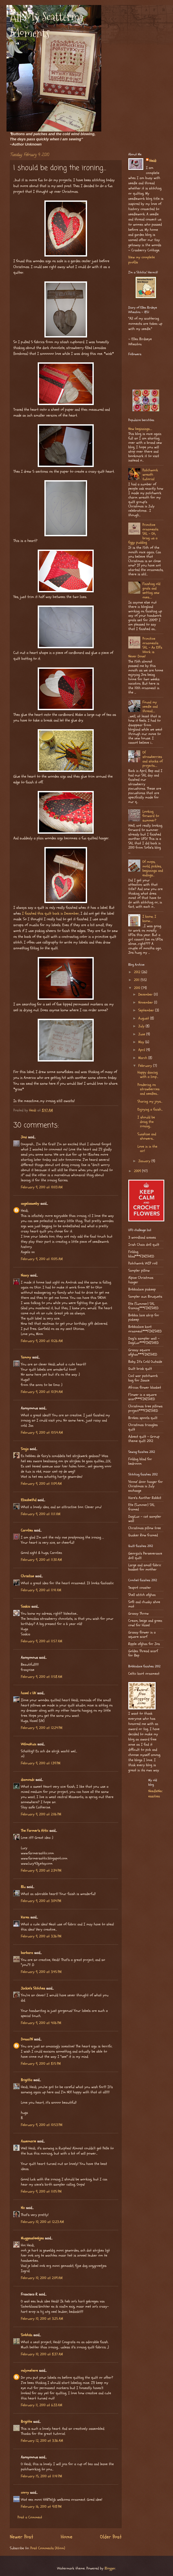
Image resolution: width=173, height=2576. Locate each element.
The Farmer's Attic (34, 1830)
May (141, 1041)
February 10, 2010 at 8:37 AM (42, 2354)
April (142, 1049)
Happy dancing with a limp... (147, 1074)
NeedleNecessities (155, 1794)
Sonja (25, 1448)
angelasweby (30, 1203)
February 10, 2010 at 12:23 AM (42, 2221)
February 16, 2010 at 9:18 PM (41, 2506)
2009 (138, 1171)
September (146, 1010)
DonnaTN (27, 2039)
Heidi (152, 160)
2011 (137, 979)
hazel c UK (29, 1693)
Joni (24, 1137)
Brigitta (26, 2079)
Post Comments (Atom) (47, 2548)
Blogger (110, 2568)
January (144, 1160)
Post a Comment (30, 2517)
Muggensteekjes (32, 2238)
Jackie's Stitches (33, 1988)
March (143, 1057)
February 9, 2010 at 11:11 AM (40, 1513)
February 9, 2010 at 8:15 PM (41, 2063)
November (146, 1002)
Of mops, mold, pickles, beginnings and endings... (152, 868)
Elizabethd (28, 1499)
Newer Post (21, 2536)
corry (25, 2492)
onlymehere (29, 2370)
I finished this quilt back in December (50, 913)
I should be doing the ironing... (146, 1122)
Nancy (25, 1275)
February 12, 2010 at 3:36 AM (42, 2440)
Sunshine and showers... (146, 1136)
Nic (23, 2207)
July (142, 1026)
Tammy (26, 1357)
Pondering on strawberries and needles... (148, 1089)
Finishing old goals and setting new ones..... (151, 590)
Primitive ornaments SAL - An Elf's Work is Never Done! (145, 647)
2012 (137, 972)
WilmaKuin (28, 1744)
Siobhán (26, 2334)
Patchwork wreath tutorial (150, 475)
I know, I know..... (149, 918)
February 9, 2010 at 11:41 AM (41, 1590)
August (144, 1018)
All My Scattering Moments (47, 25)
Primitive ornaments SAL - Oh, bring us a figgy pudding (143, 533)
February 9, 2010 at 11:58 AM (41, 1676)
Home (66, 2536)
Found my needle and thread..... (150, 707)
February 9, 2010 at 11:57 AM (41, 1641)
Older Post (111, 2536)
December (146, 994)
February (145, 1065)
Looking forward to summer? (150, 816)
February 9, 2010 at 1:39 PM (40, 1763)
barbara (27, 1952)
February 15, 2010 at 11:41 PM (41, 2476)
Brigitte (26, 2421)
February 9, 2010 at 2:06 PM (41, 1814)
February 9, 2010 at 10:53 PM (41, 2124)
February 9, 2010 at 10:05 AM (42, 1258)
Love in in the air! (147, 1148)
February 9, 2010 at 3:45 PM (41, 1971)
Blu (23, 1886)
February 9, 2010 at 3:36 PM (41, 1936)
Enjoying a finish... (150, 1109)
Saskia (25, 1606)
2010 (137, 987)
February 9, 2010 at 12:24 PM (41, 1727)
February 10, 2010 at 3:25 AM (42, 2318)
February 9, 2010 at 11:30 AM (41, 1559)
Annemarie (28, 2141)
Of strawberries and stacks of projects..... (152, 759)
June (142, 1034)
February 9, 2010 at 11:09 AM (41, 1483)
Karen (25, 1917)
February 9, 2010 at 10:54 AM (42, 1432)
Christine (27, 1576)
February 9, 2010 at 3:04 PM (41, 1900)
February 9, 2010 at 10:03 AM (42, 1187)
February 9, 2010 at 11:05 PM (41, 2191)
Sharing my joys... (149, 1101)
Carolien (27, 1530)
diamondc (27, 1779)
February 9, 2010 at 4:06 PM (41, 2022)
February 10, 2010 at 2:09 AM (42, 2277)
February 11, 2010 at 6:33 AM (41, 2405)
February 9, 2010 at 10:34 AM (42, 1391)
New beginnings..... (140, 428)
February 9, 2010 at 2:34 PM (41, 1870)
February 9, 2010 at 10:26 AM (42, 1340)
